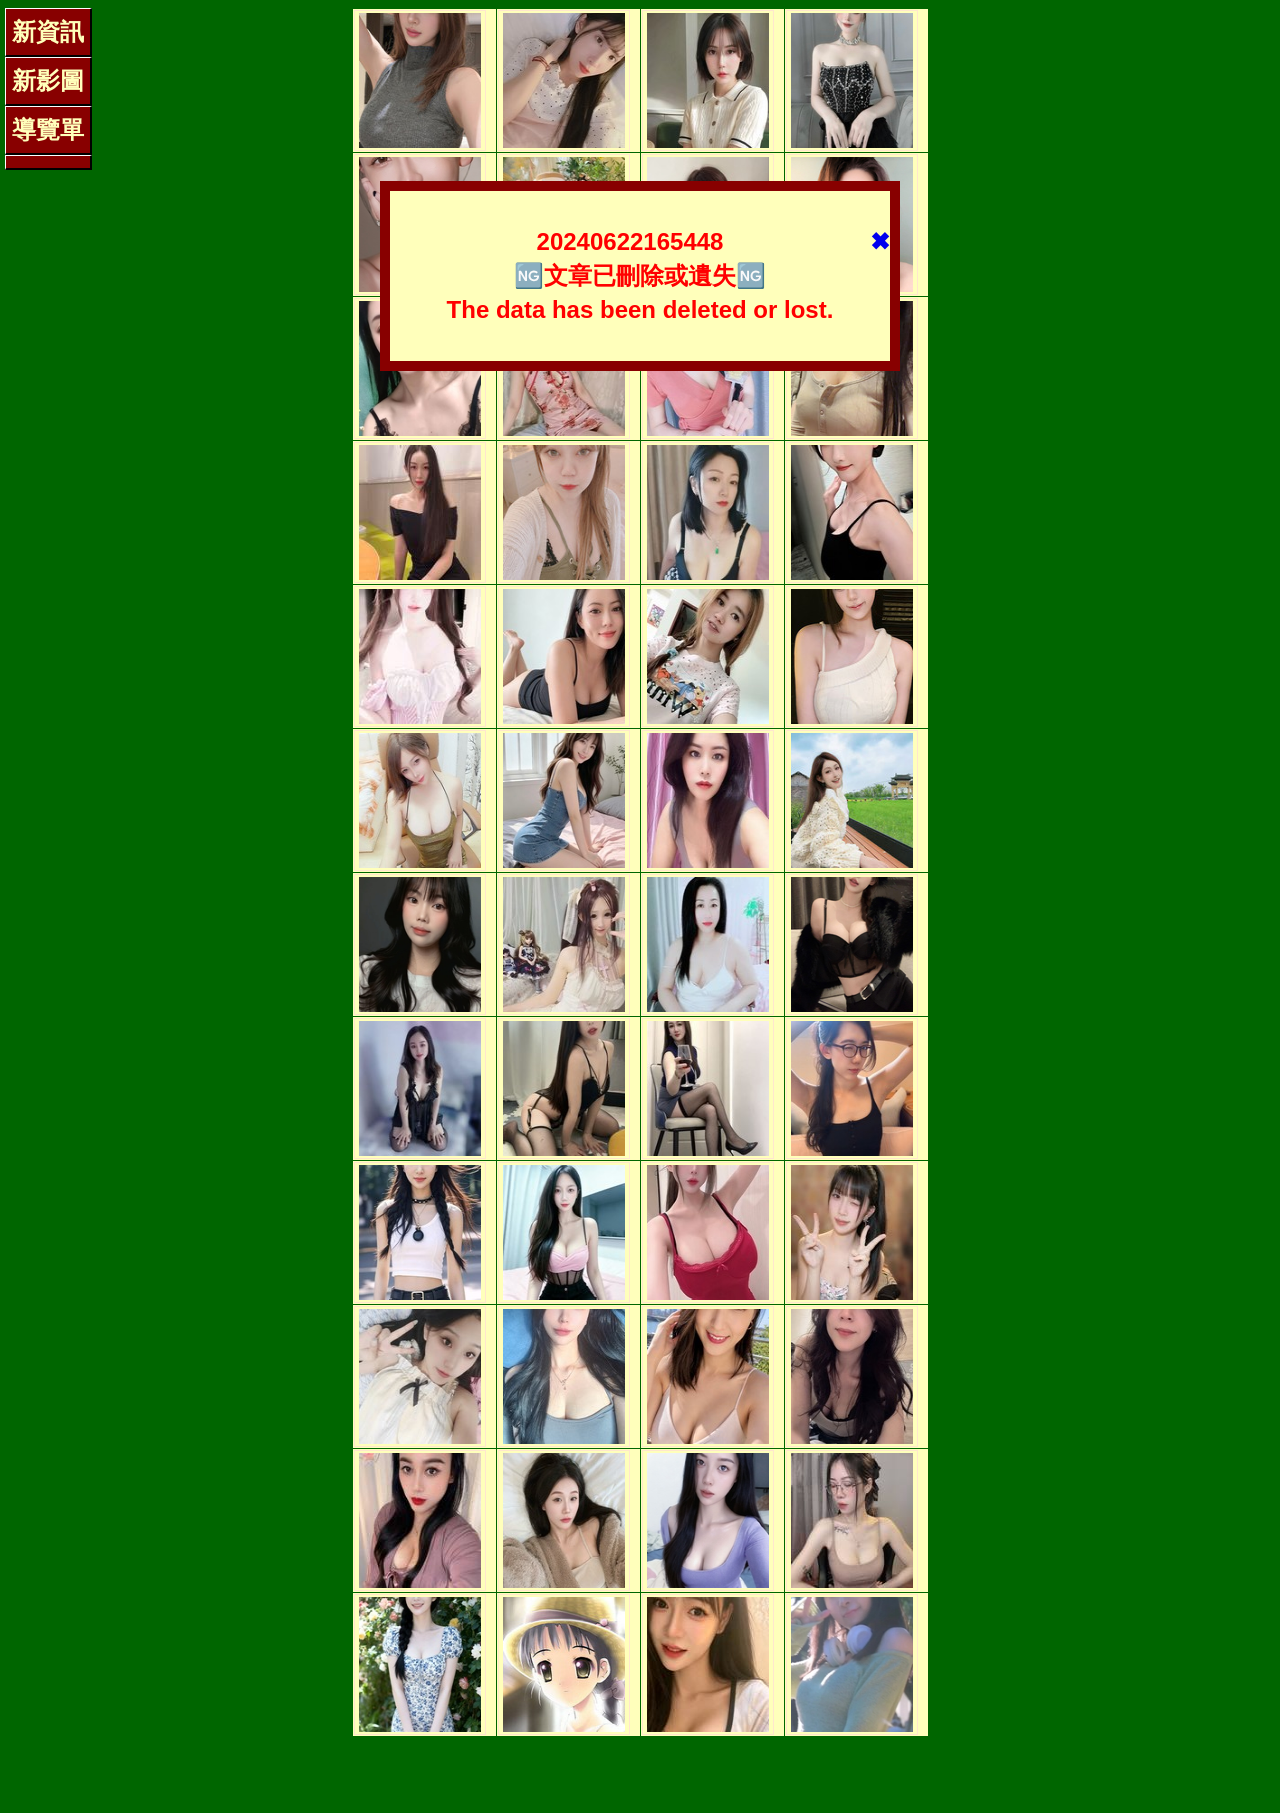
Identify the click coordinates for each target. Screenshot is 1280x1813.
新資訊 (48, 31)
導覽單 (48, 129)
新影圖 (48, 80)
